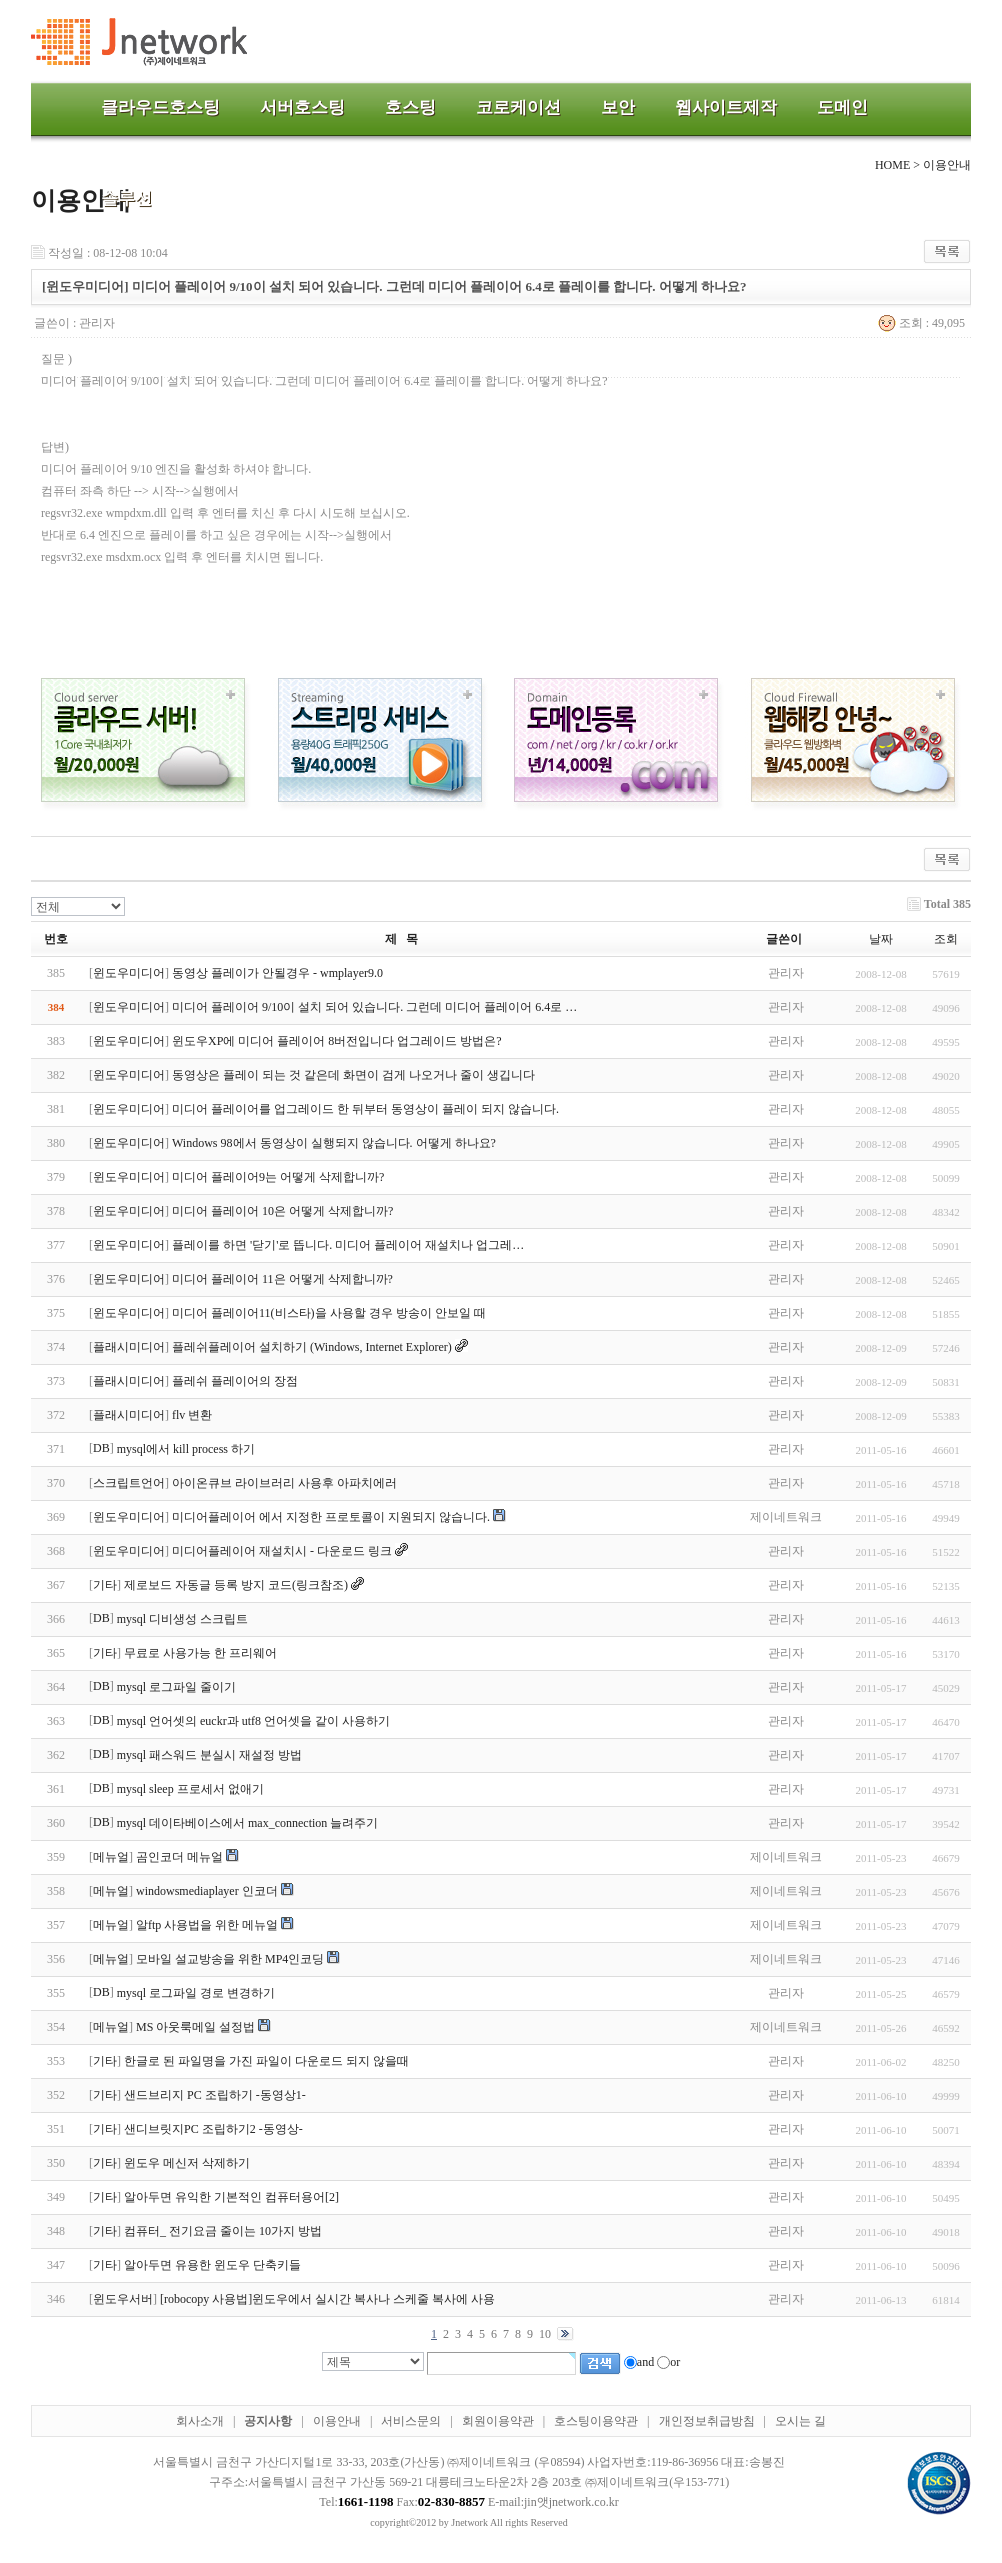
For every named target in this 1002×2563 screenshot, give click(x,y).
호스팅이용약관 (596, 2421)
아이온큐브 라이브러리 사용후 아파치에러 (284, 1483)
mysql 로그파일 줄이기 (176, 1687)
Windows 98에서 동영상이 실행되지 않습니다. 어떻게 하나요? (334, 1143)
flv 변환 (192, 1415)
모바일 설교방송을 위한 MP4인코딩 (230, 1959)
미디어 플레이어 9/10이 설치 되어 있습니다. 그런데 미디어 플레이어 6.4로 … (374, 1007)
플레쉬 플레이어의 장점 (235, 1381)
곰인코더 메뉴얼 (179, 1857)
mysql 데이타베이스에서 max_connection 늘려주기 (248, 1823)
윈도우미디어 (129, 973)
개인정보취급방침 (707, 2421)
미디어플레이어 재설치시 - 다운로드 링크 (282, 1551)
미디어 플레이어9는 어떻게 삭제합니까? (278, 1177)
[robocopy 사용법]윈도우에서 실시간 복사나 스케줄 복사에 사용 (327, 2299)
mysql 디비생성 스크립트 (182, 1619)
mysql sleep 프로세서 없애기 (190, 1789)
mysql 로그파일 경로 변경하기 (196, 1993)
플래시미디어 (129, 1347)
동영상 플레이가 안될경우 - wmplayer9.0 (277, 973)
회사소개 (200, 2421)
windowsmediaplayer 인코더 (207, 1891)
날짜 (881, 939)
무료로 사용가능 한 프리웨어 (200, 1653)
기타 (105, 1585)
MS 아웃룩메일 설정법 (195, 2027)
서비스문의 (411, 2421)
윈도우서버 (123, 2299)
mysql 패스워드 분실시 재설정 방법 (209, 1755)
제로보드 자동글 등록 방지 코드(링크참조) (236, 1585)
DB (101, 1448)
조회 (946, 939)
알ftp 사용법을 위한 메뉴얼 (207, 1925)
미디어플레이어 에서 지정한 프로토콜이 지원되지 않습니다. (331, 1517)
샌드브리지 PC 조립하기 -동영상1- (215, 2095)
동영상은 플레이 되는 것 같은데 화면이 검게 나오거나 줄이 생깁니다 (353, 1075)
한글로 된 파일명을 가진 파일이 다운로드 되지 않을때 (266, 2061)
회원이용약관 (498, 2421)
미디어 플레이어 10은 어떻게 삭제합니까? (282, 1211)
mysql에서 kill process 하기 (186, 1449)
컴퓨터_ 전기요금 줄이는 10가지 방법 (223, 2231)
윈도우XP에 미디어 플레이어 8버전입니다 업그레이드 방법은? (337, 1041)
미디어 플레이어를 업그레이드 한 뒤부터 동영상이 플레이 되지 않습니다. (365, 1109)
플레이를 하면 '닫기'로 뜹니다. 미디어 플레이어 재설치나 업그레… (348, 1245)
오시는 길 (800, 2421)
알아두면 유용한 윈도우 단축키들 (212, 2265)
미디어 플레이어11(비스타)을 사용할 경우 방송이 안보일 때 (329, 1313)
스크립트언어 (129, 1483)
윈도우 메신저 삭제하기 (187, 2163)
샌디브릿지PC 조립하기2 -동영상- (213, 2129)
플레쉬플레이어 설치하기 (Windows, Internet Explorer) (312, 1347)
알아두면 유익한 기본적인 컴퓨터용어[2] (231, 2197)
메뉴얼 (111, 1857)
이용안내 (337, 2421)
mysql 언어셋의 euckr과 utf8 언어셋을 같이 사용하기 (253, 1721)
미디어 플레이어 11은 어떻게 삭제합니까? (282, 1279)
